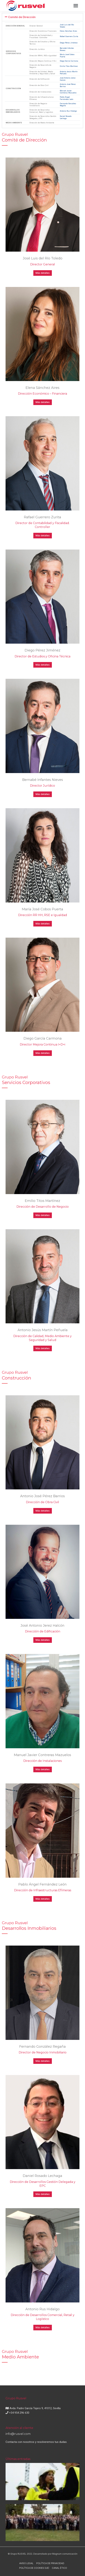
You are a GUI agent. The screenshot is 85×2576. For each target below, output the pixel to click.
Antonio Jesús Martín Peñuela (43, 1330)
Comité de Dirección (22, 17)
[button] (42, 17)
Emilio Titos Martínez (69, 66)
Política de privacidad (50, 2563)
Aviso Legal (26, 2563)
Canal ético (59, 2568)
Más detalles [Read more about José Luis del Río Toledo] (43, 273)
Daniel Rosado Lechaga (65, 117)
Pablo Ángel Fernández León (66, 98)
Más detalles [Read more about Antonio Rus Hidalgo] (43, 2327)
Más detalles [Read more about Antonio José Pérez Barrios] (43, 1510)
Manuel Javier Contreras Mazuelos (68, 92)
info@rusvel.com (18, 2434)
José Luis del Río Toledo (42, 258)
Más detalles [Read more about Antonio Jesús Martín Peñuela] (43, 1348)
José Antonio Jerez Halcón (42, 1625)
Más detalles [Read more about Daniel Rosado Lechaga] (43, 2194)
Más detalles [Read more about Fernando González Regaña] (43, 2061)
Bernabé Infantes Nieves (42, 780)
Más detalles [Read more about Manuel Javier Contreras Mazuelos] (43, 1769)
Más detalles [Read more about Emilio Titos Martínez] (43, 1215)
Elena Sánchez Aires (68, 31)
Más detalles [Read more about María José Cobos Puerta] (43, 923)
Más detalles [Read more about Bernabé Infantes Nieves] (43, 794)
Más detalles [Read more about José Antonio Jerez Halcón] (43, 1640)
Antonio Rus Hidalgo (68, 111)
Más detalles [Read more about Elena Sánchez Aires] (43, 402)
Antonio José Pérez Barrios (42, 1496)
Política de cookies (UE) (34, 2568)
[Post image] (42, 205)
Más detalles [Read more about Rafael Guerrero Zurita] (43, 535)
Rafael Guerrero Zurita (69, 36)
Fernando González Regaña (42, 2047)
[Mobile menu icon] (75, 5)
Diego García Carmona (69, 61)
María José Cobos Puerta (42, 909)
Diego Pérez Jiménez (69, 43)
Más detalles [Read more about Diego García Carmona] (43, 1053)
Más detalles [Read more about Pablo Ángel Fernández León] (43, 1898)
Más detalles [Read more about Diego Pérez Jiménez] (43, 664)
